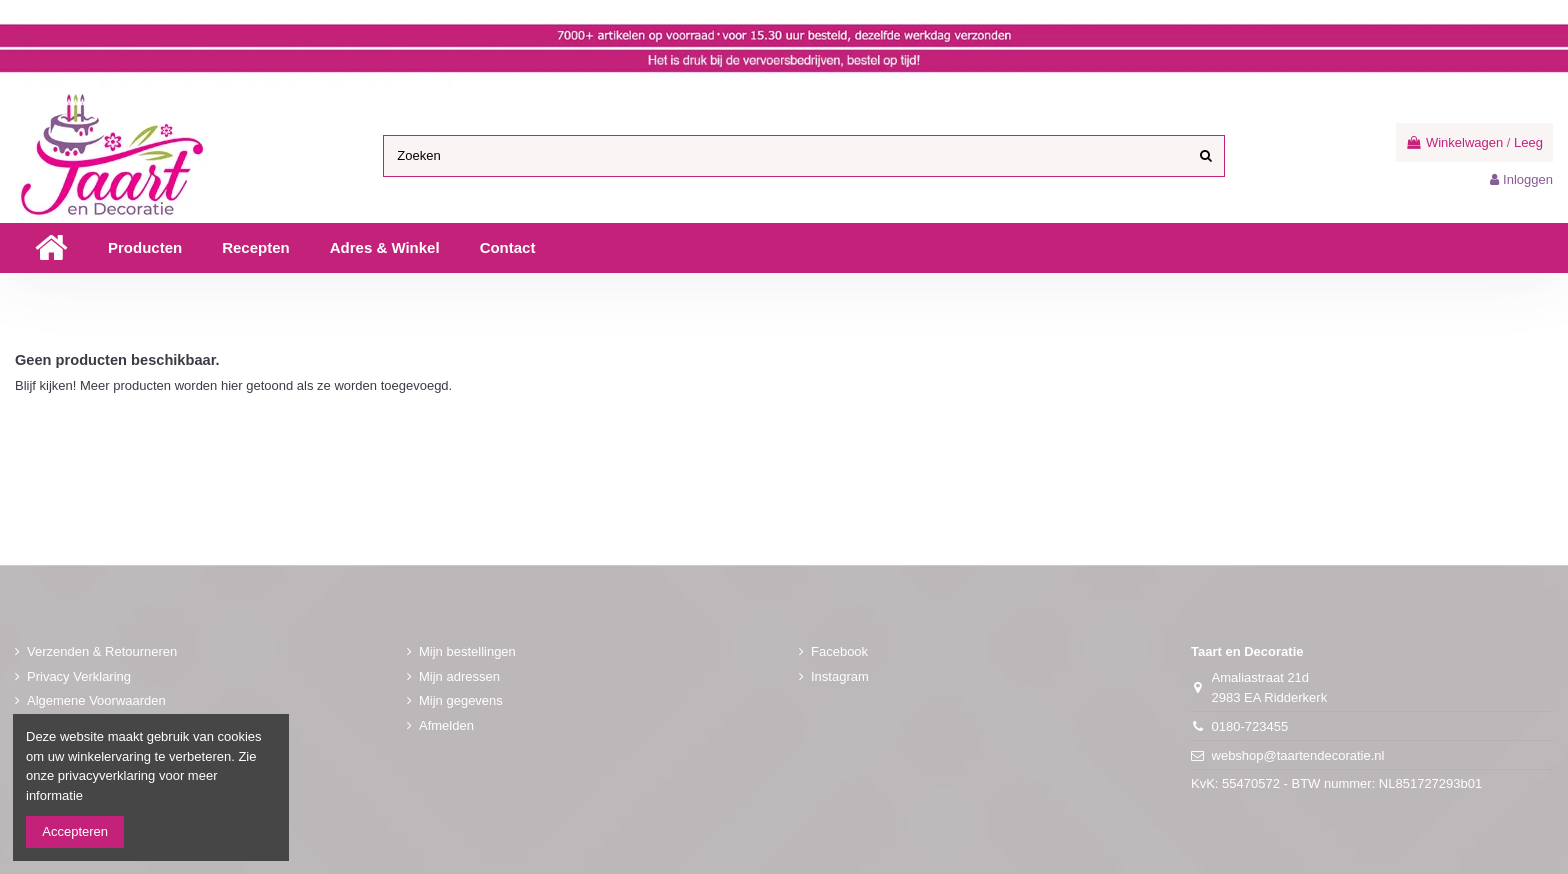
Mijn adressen (459, 676)
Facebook (839, 651)
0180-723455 (1250, 726)
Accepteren (75, 831)
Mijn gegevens (461, 700)
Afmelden (446, 725)
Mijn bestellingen (467, 651)
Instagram (840, 676)
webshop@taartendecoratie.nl (1298, 755)
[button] (145, 248)
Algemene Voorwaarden (96, 700)
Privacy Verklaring (79, 676)
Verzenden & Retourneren (102, 651)
